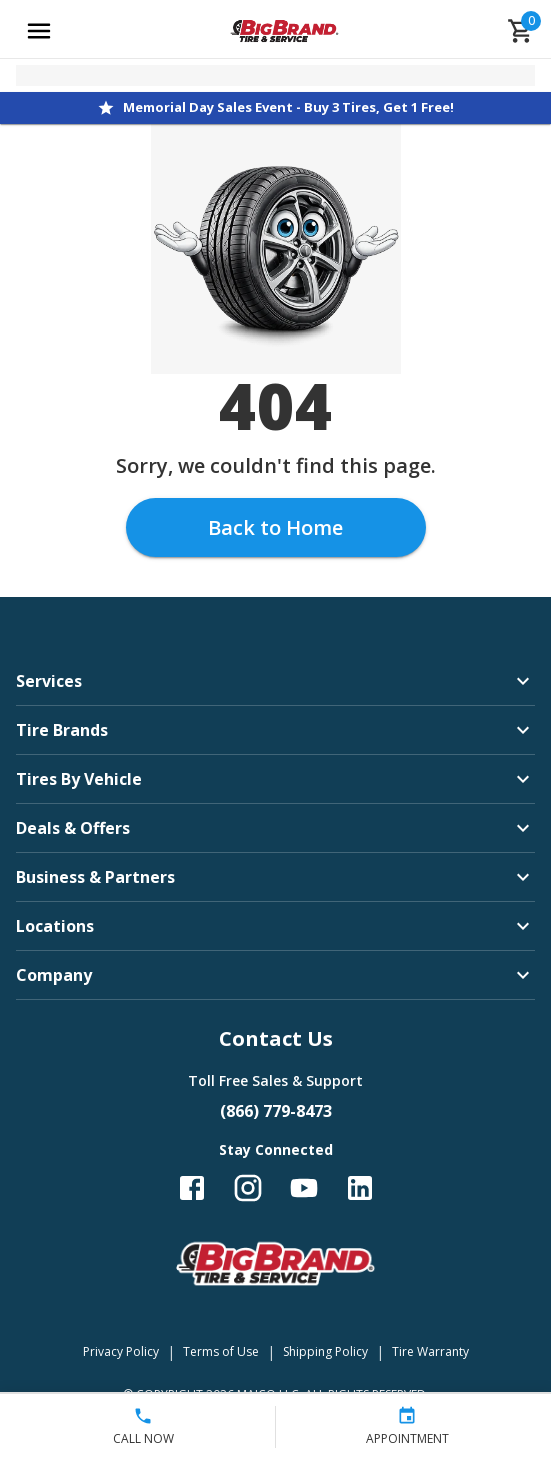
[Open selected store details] (275, 75)
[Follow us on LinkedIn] (360, 1188)
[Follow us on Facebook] (192, 1188)
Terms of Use (221, 1351)
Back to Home (275, 527)
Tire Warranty (430, 1351)
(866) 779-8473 (276, 1111)
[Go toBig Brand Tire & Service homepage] (284, 31)
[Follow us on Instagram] (248, 1188)
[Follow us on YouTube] (304, 1188)
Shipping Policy (325, 1351)
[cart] (521, 31)
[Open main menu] (39, 31)
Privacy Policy (121, 1351)
